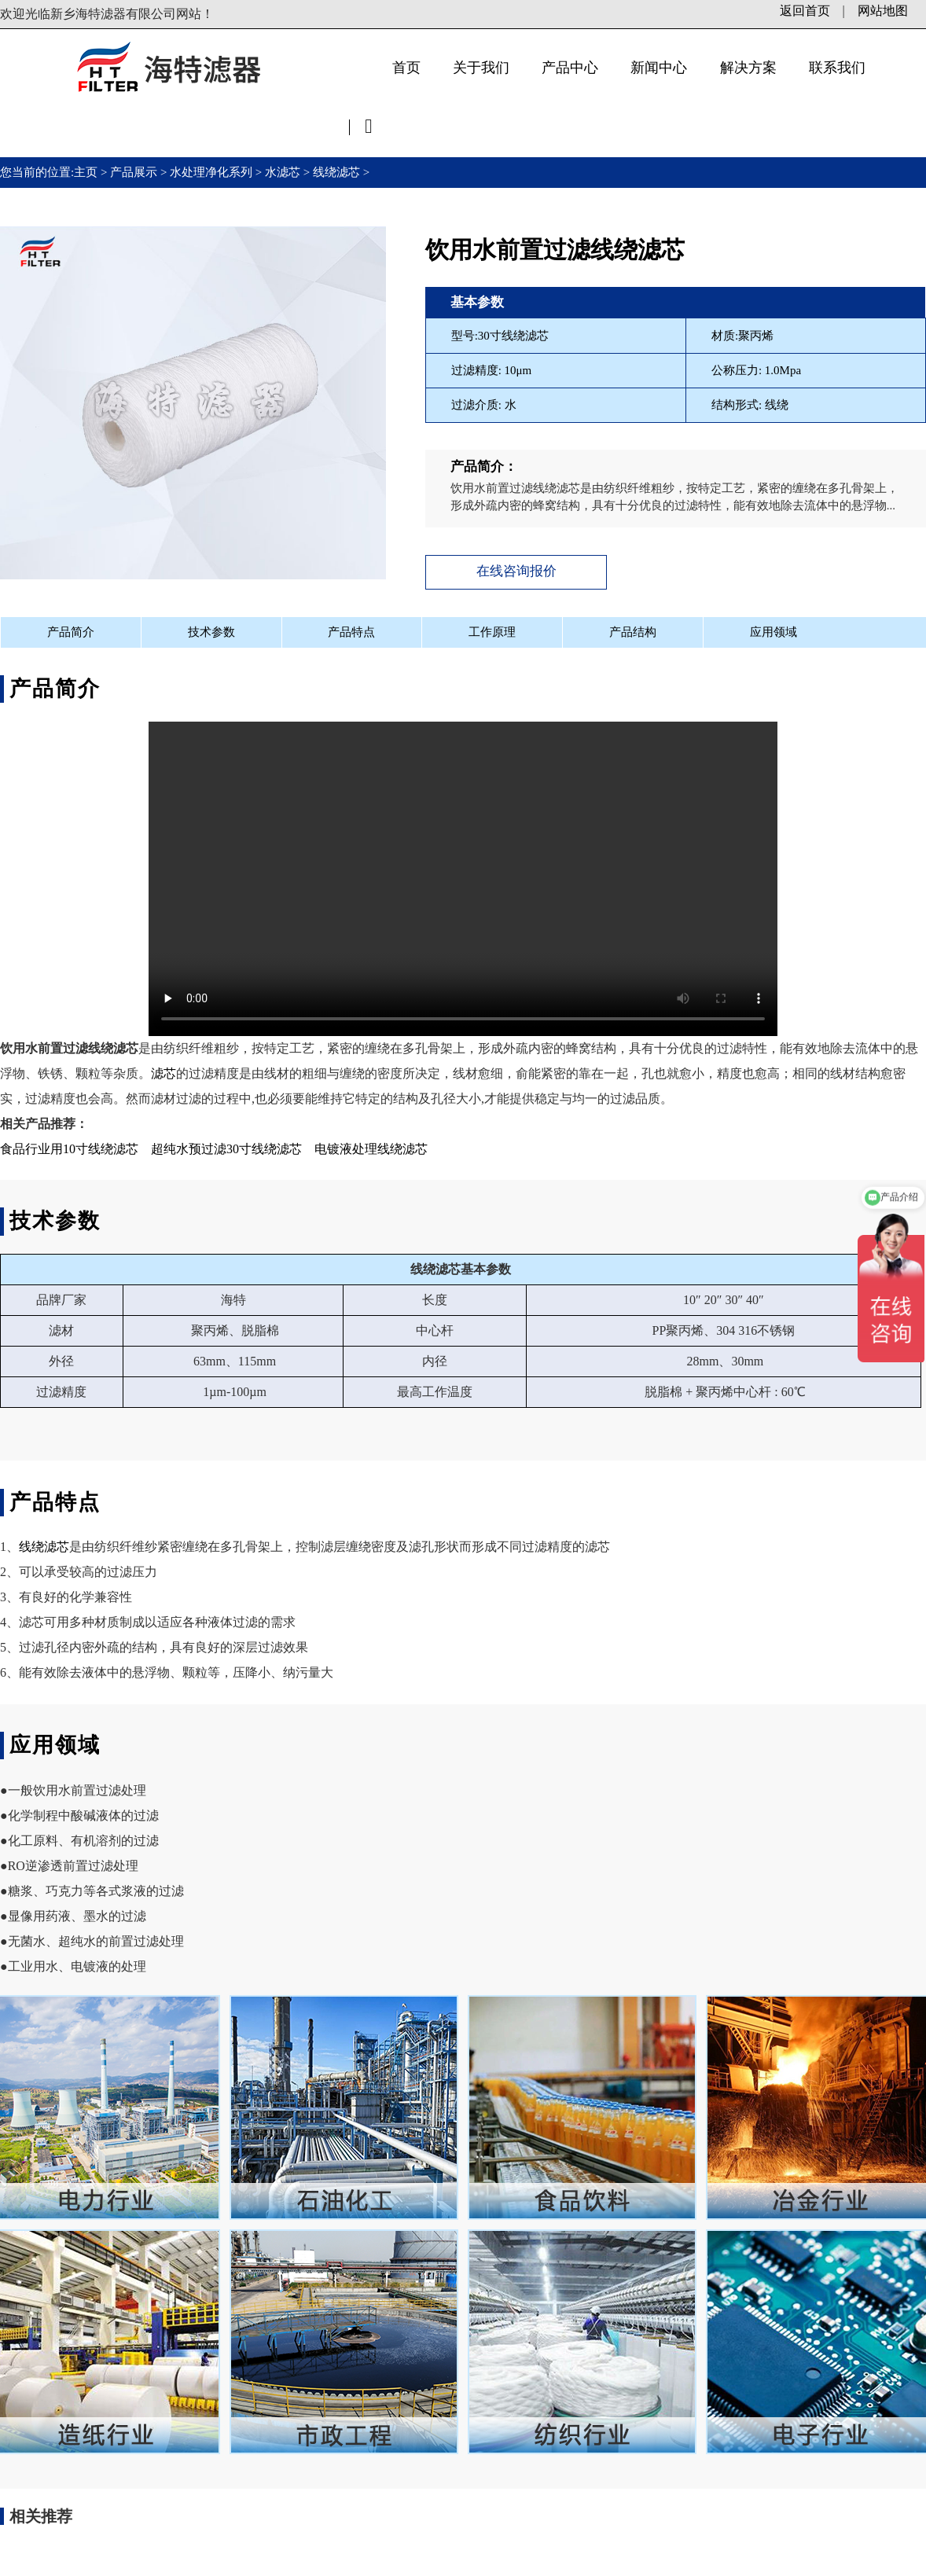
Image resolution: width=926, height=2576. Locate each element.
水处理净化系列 (211, 172)
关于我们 (481, 67)
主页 (87, 172)
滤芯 (163, 1070)
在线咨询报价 (509, 570)
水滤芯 (282, 172)
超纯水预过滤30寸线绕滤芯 (226, 1145)
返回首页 (805, 10)
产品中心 (570, 67)
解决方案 (748, 67)
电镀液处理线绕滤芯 (371, 1145)
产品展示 (133, 172)
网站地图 (883, 10)
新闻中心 (658, 67)
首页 (406, 67)
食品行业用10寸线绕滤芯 (69, 1145)
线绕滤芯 (336, 172)
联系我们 (837, 67)
